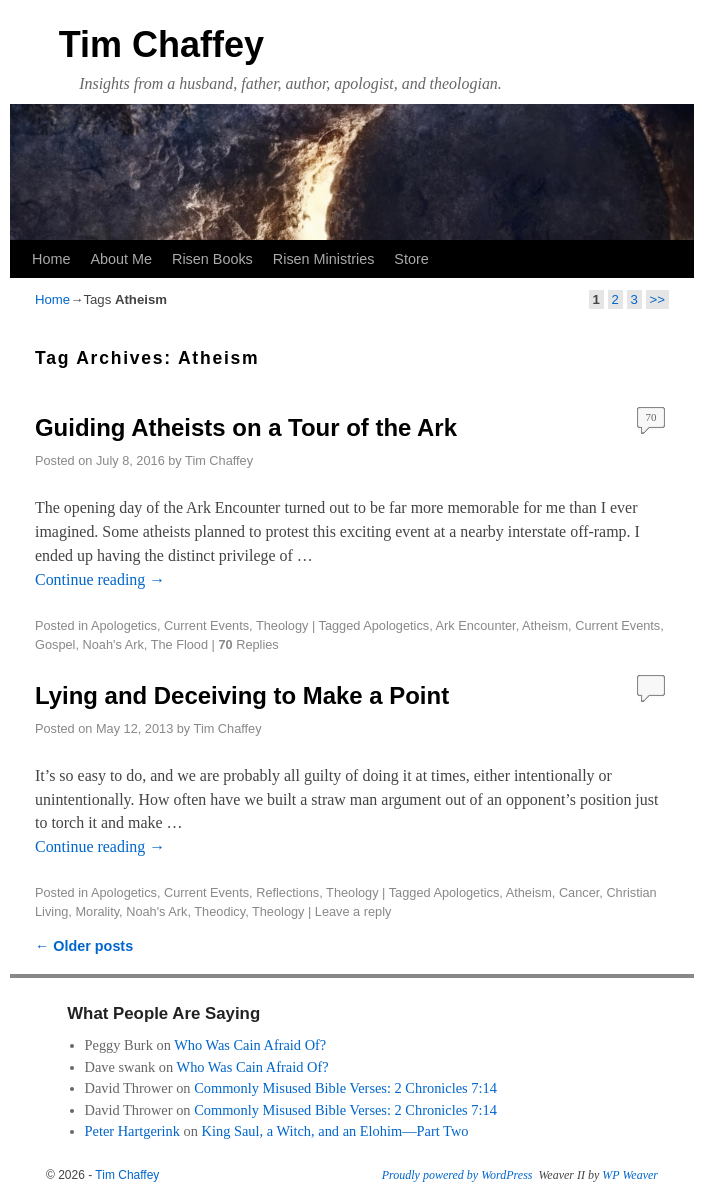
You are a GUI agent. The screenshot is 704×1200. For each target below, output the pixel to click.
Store (411, 259)
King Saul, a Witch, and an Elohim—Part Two (335, 1131)
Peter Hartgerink (133, 1131)
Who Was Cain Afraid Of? (250, 1045)
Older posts (84, 946)
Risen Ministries (324, 259)
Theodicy (219, 911)
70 (651, 417)
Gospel (55, 644)
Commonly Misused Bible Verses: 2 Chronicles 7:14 (345, 1088)
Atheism (545, 625)
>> (657, 299)
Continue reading (100, 579)
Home (51, 259)
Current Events (206, 625)
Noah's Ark (113, 644)
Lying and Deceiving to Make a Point (242, 695)
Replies (248, 644)
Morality (97, 911)
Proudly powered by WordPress (457, 1175)
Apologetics (124, 625)
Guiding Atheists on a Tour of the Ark (246, 427)
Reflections (287, 892)
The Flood (179, 644)
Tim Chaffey (161, 44)
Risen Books (212, 259)
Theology (282, 625)
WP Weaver (630, 1175)
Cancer (579, 892)
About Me (121, 259)
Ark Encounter (476, 625)
